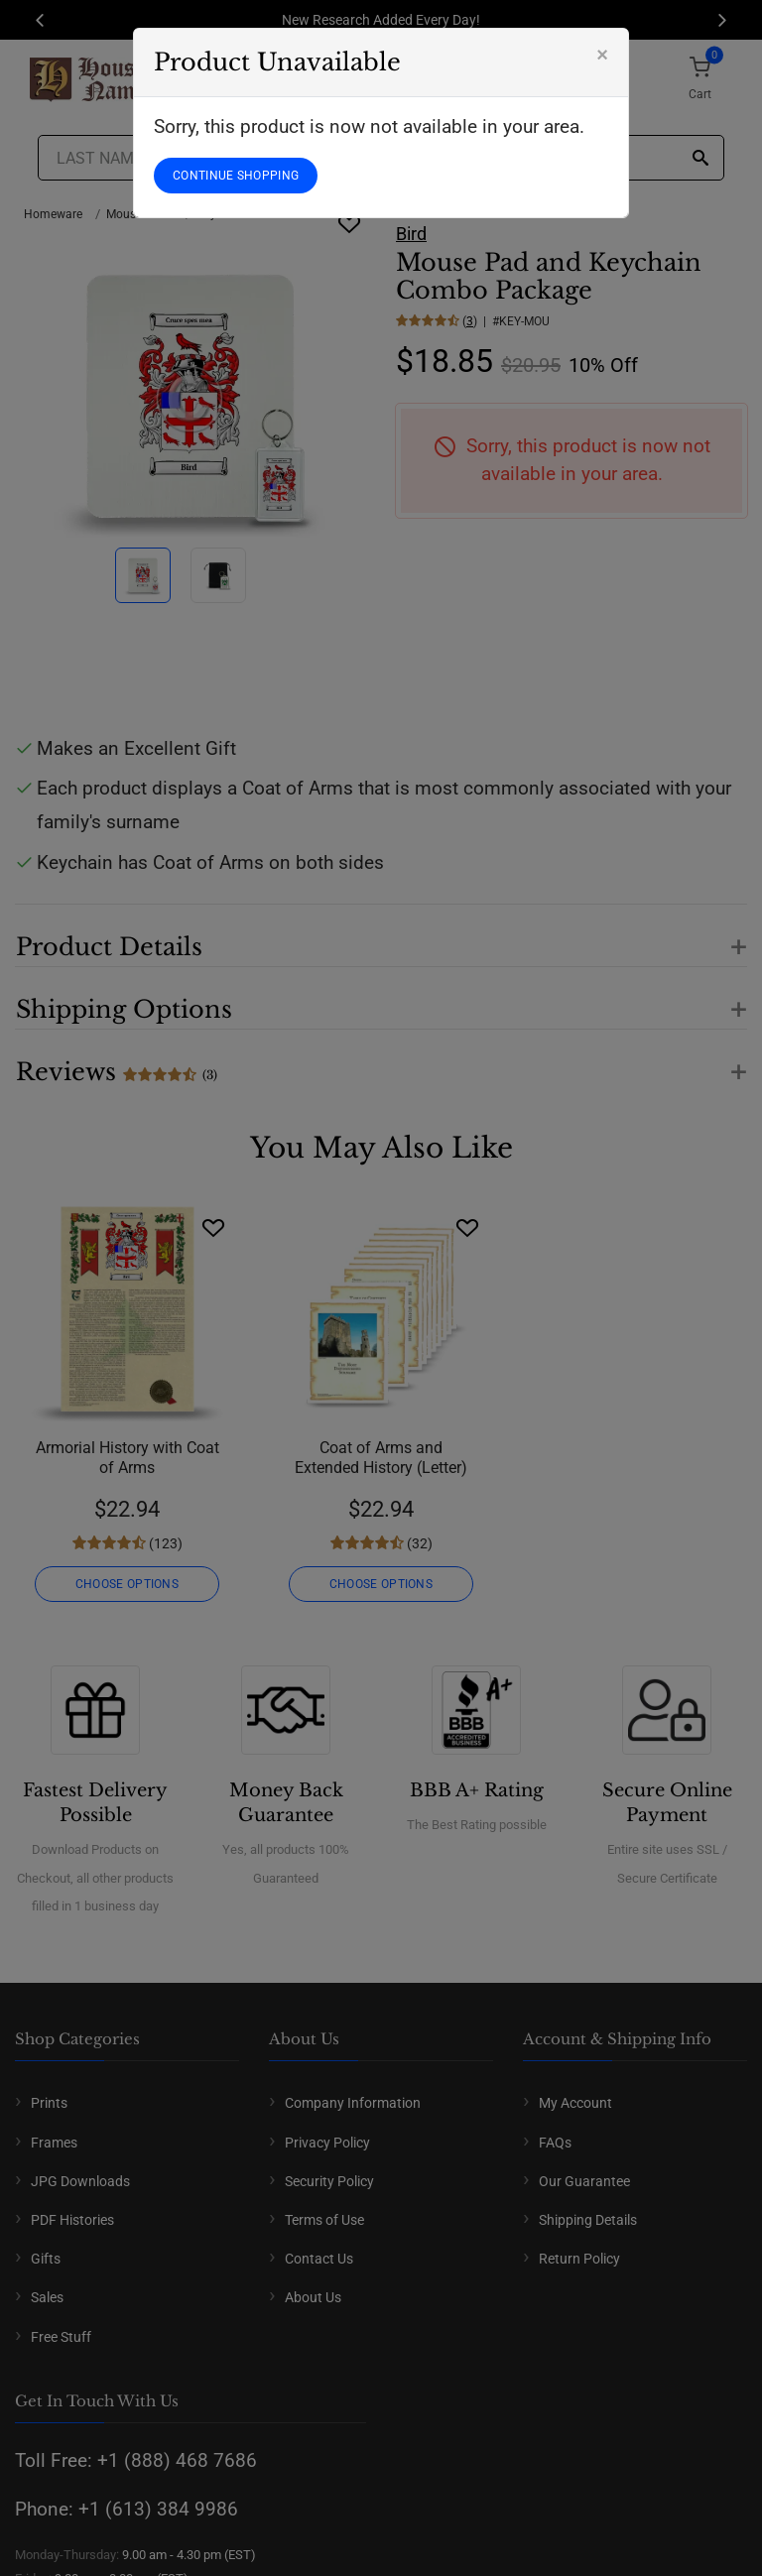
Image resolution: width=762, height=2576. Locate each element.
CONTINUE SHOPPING (236, 176)
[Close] (602, 54)
